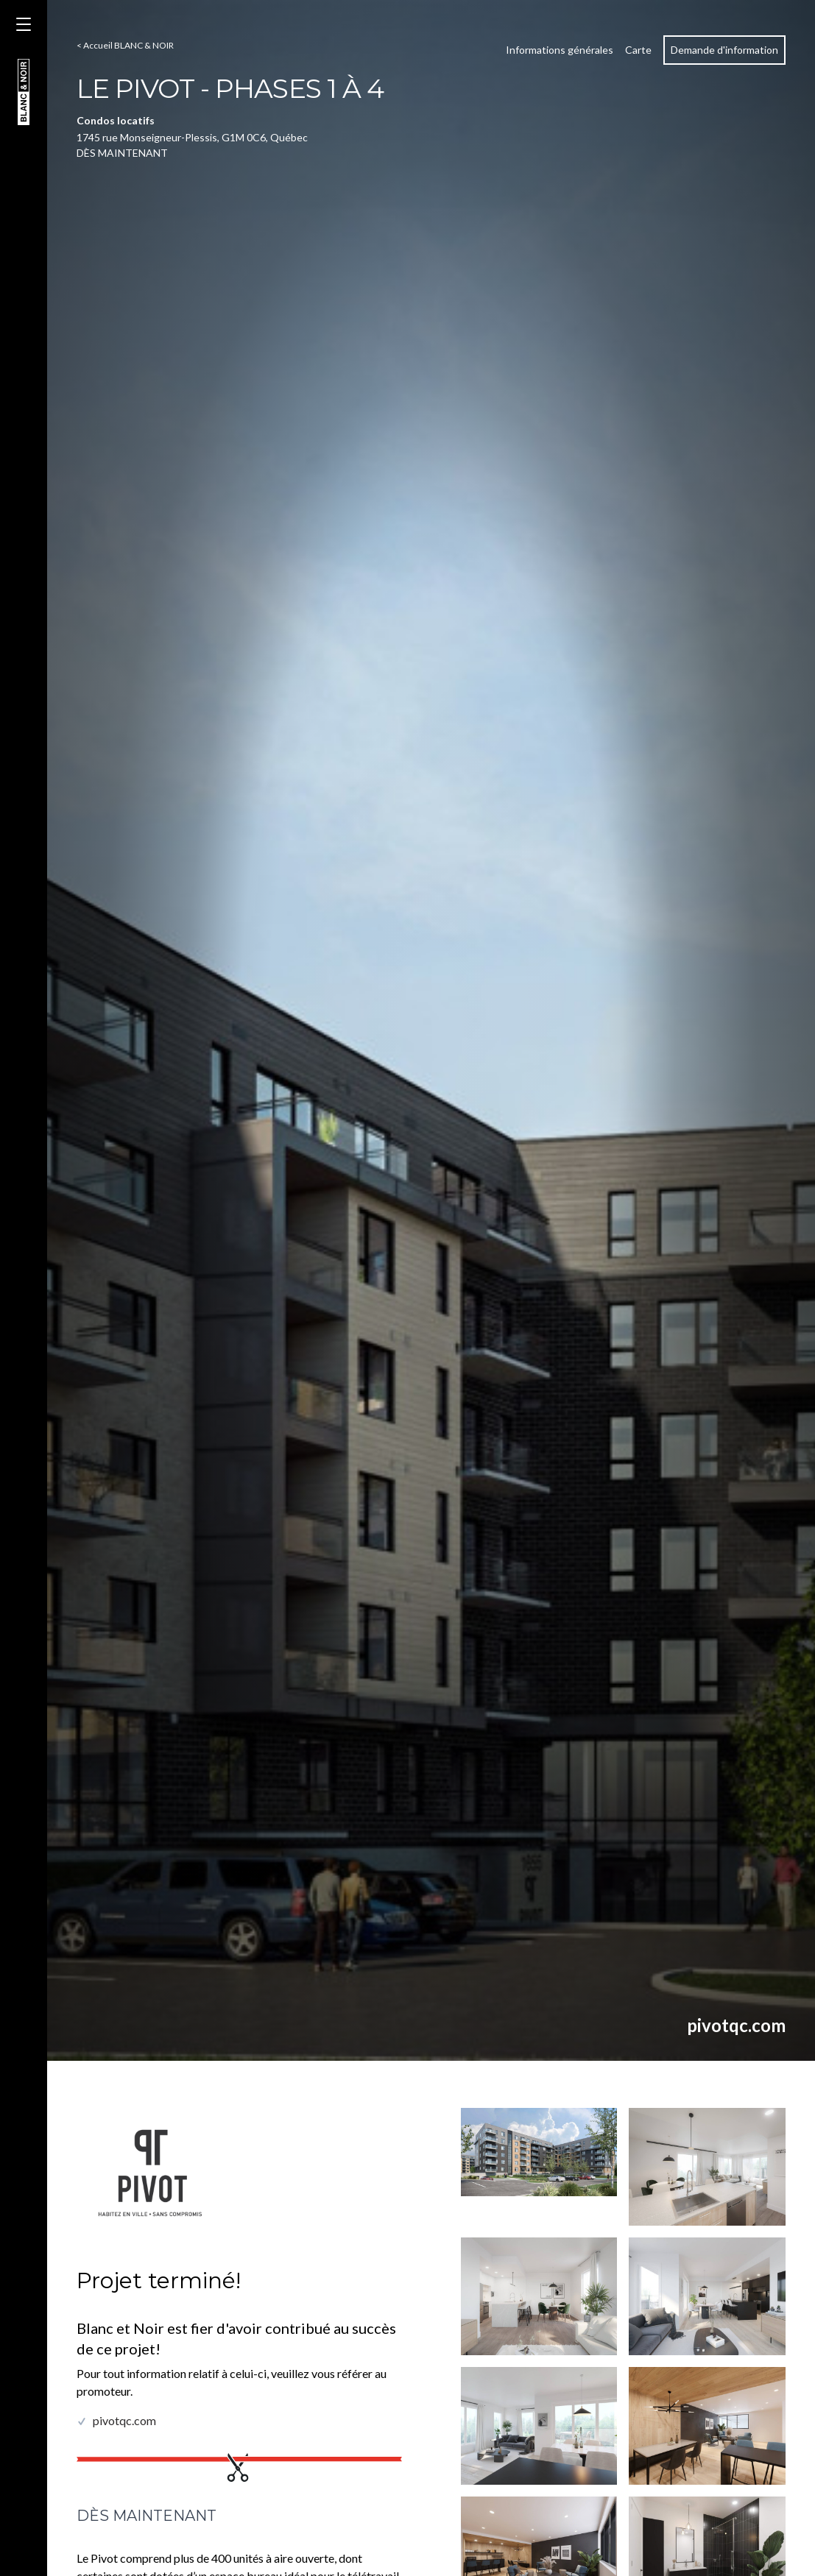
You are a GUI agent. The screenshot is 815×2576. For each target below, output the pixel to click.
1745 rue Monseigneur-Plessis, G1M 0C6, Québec (192, 137)
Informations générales (559, 49)
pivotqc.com (736, 2025)
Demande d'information (724, 49)
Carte (638, 49)
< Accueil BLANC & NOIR (125, 45)
